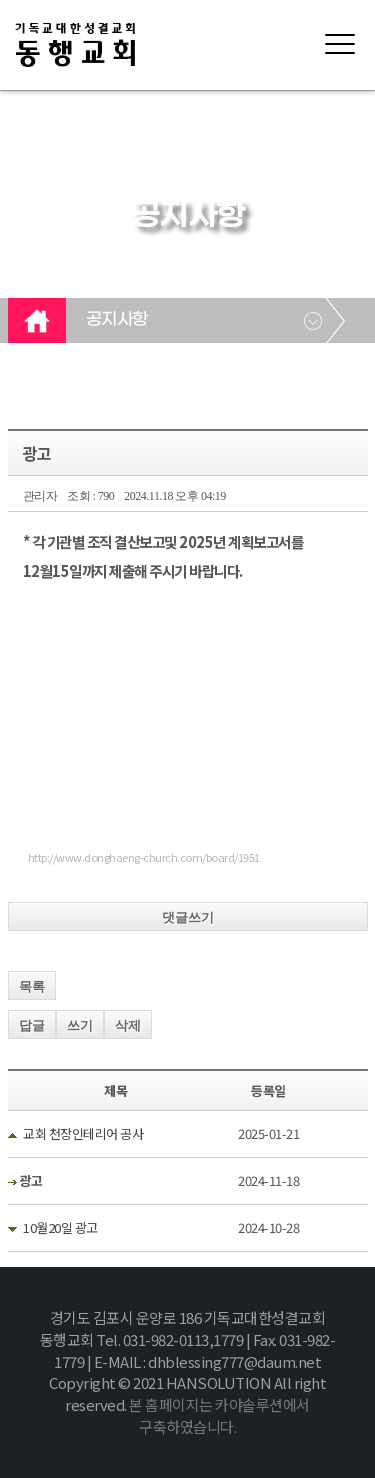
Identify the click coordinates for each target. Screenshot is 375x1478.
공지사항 (117, 320)
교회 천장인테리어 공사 (83, 1133)
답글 (32, 1025)
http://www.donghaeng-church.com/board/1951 (144, 857)
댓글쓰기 (188, 917)
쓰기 (80, 1025)
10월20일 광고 (60, 1227)
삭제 (128, 1025)
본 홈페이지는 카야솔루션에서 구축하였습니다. (219, 1415)
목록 (32, 986)
